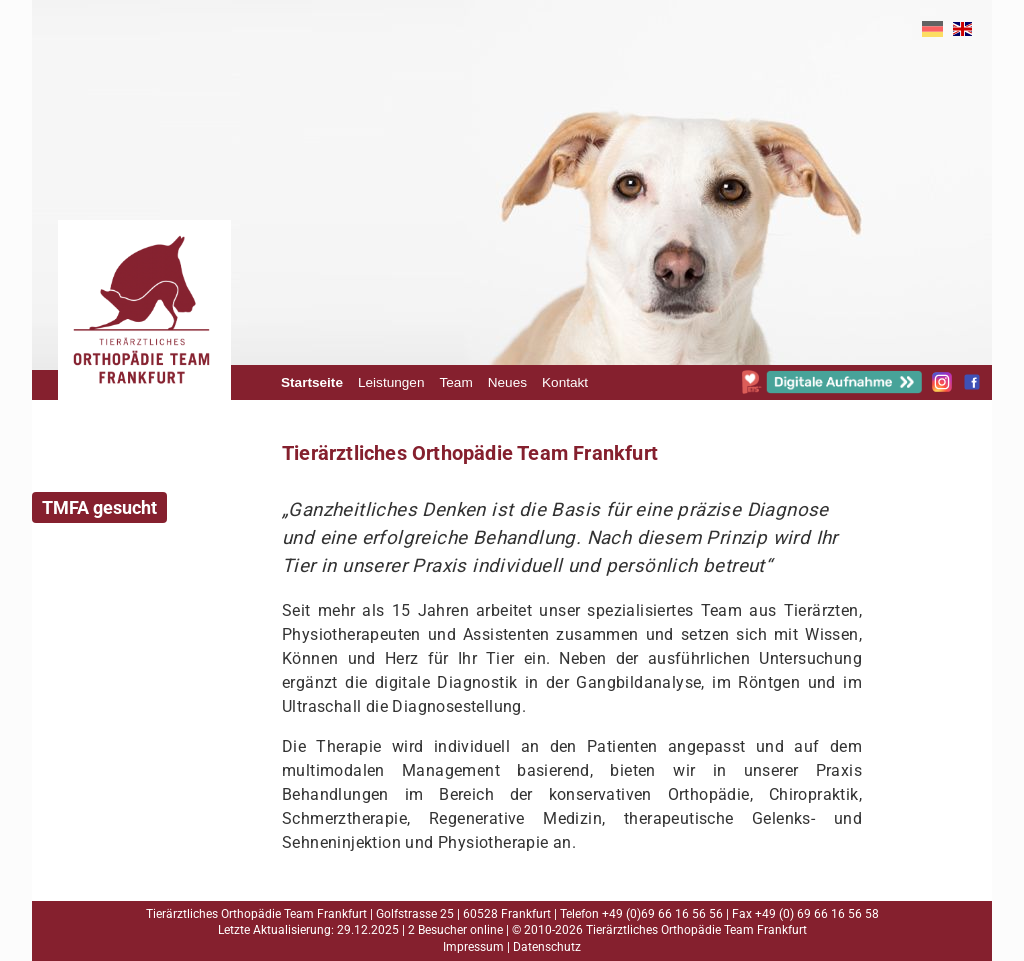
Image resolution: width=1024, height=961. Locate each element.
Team (455, 382)
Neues (507, 382)
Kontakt (565, 382)
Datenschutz (547, 947)
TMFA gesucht (99, 507)
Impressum (473, 947)
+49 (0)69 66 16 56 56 (662, 914)
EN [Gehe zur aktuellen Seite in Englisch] (962, 29)
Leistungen (391, 382)
